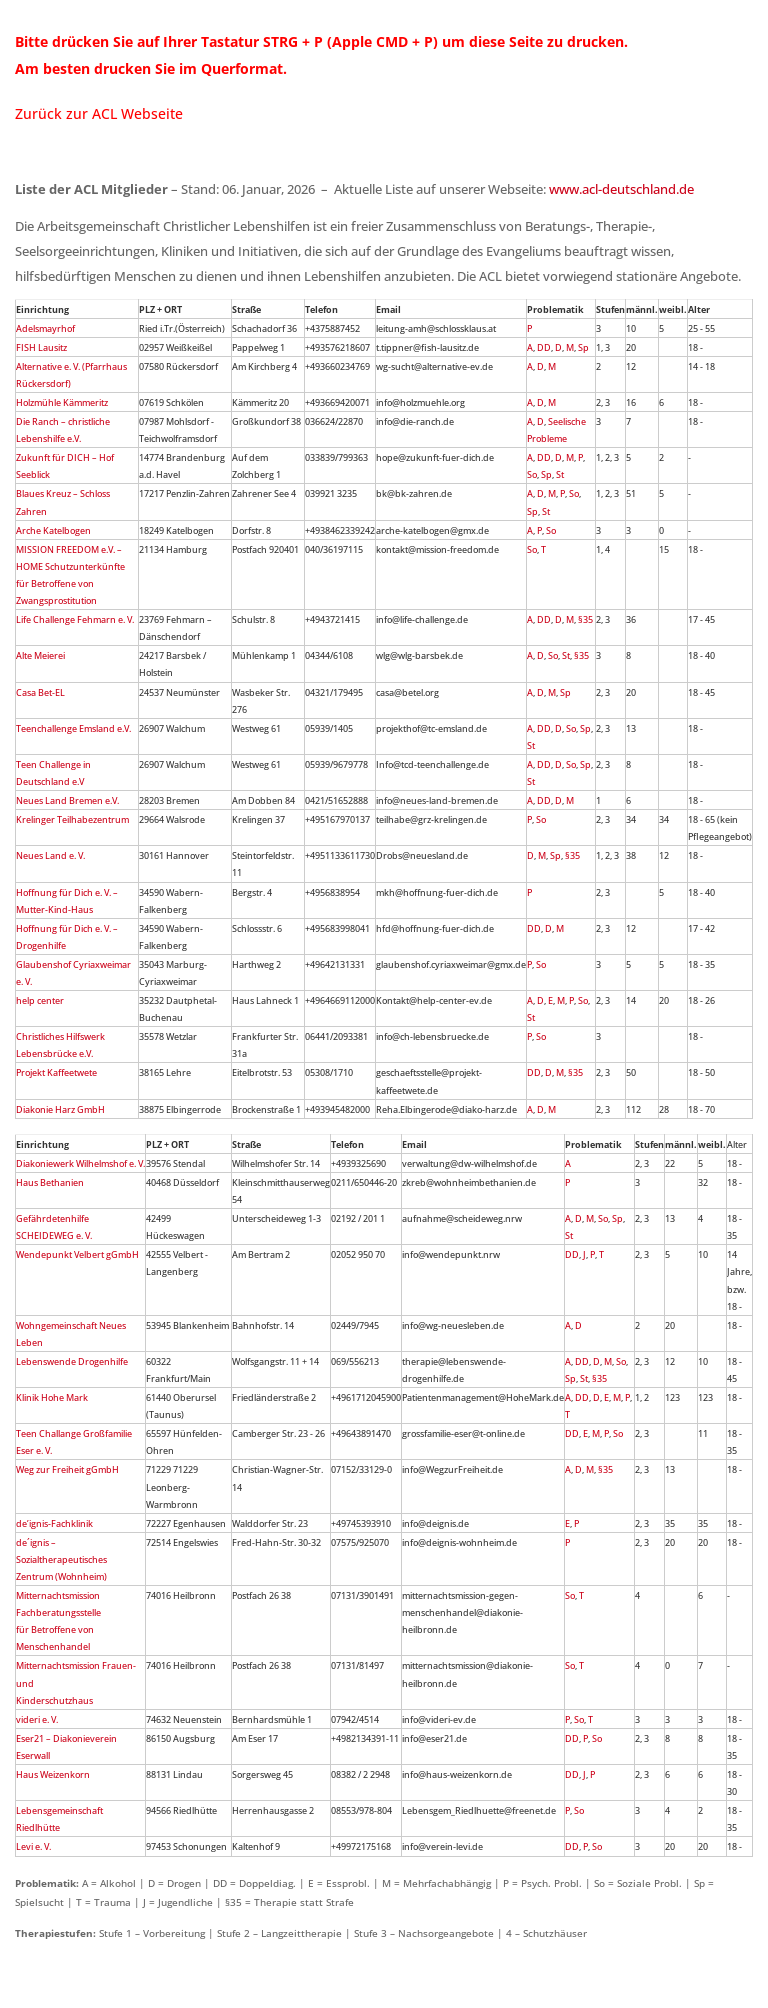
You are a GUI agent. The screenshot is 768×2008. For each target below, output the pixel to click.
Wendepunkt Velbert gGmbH (77, 1254)
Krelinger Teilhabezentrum (72, 819)
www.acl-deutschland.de (621, 189)
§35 (585, 619)
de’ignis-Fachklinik (54, 1523)
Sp (583, 347)
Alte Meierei (40, 655)
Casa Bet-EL (40, 692)
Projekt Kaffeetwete (56, 1072)
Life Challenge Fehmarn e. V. (75, 619)
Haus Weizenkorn (53, 1774)
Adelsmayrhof (45, 328)
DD (544, 347)
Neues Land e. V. (50, 855)
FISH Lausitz (41, 347)
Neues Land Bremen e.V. (67, 800)
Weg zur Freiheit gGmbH (67, 1469)
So (532, 474)
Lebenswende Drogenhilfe (72, 1361)
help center (40, 1000)
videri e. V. (37, 1719)
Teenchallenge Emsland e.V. (73, 728)
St (560, 474)
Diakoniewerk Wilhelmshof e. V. (80, 1163)
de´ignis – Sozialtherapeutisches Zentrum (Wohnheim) (61, 1559)
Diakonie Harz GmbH (60, 1109)
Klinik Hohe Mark (52, 1397)
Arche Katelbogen (53, 530)
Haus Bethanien (50, 1182)
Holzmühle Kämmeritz (62, 402)
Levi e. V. (33, 1846)
